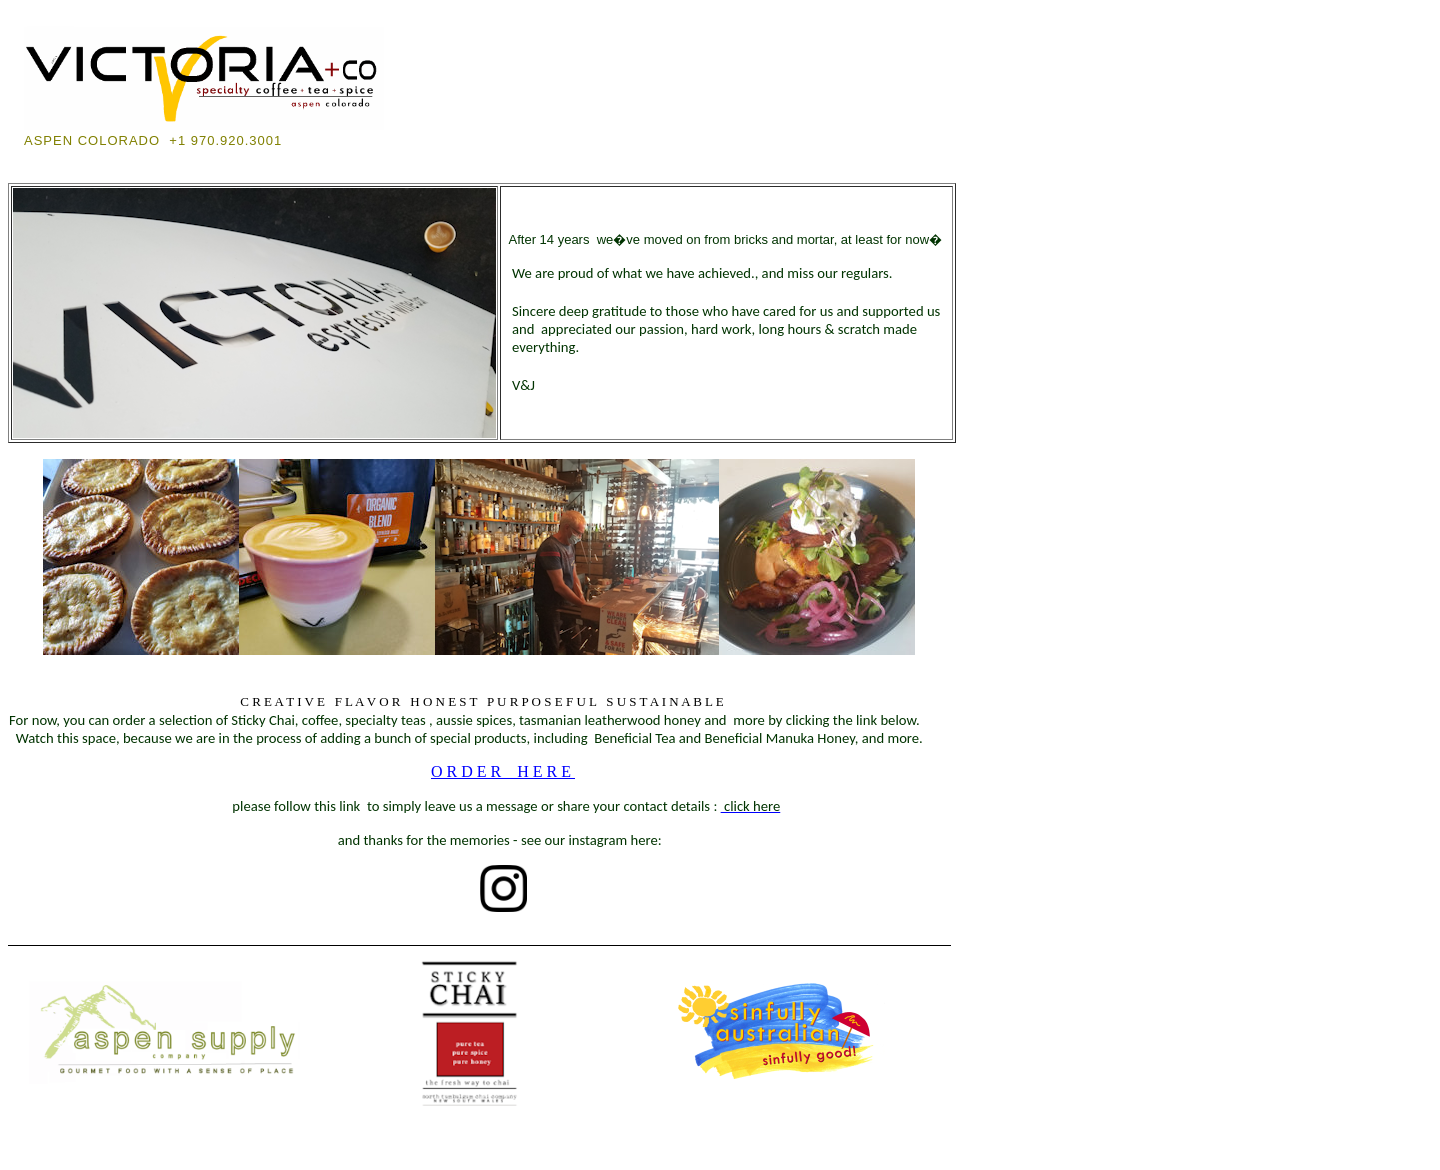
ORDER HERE (503, 771)
